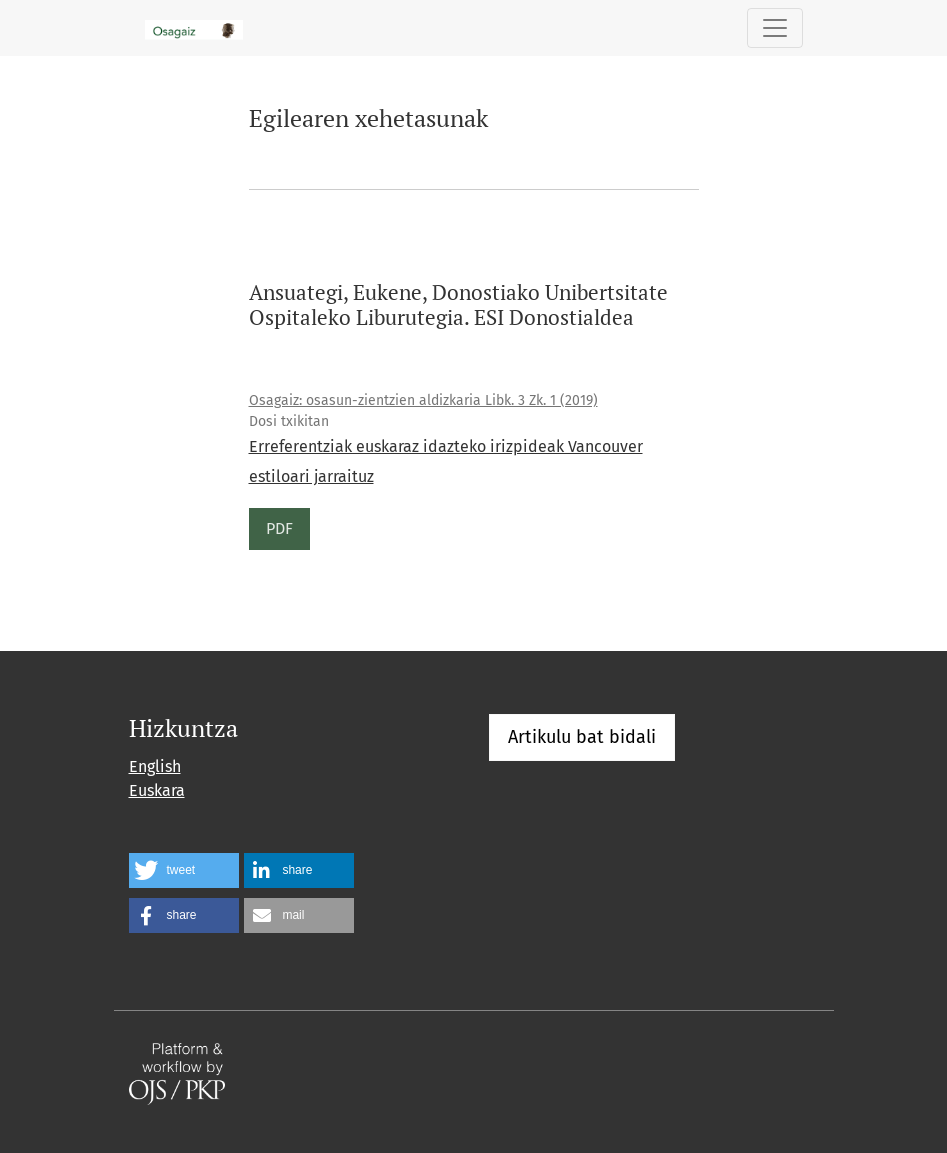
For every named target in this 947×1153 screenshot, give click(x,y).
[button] (184, 870)
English (155, 766)
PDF (279, 528)
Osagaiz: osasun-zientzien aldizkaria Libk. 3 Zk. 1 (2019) (423, 400)
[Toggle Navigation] (775, 28)
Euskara (157, 790)
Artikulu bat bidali (582, 737)
